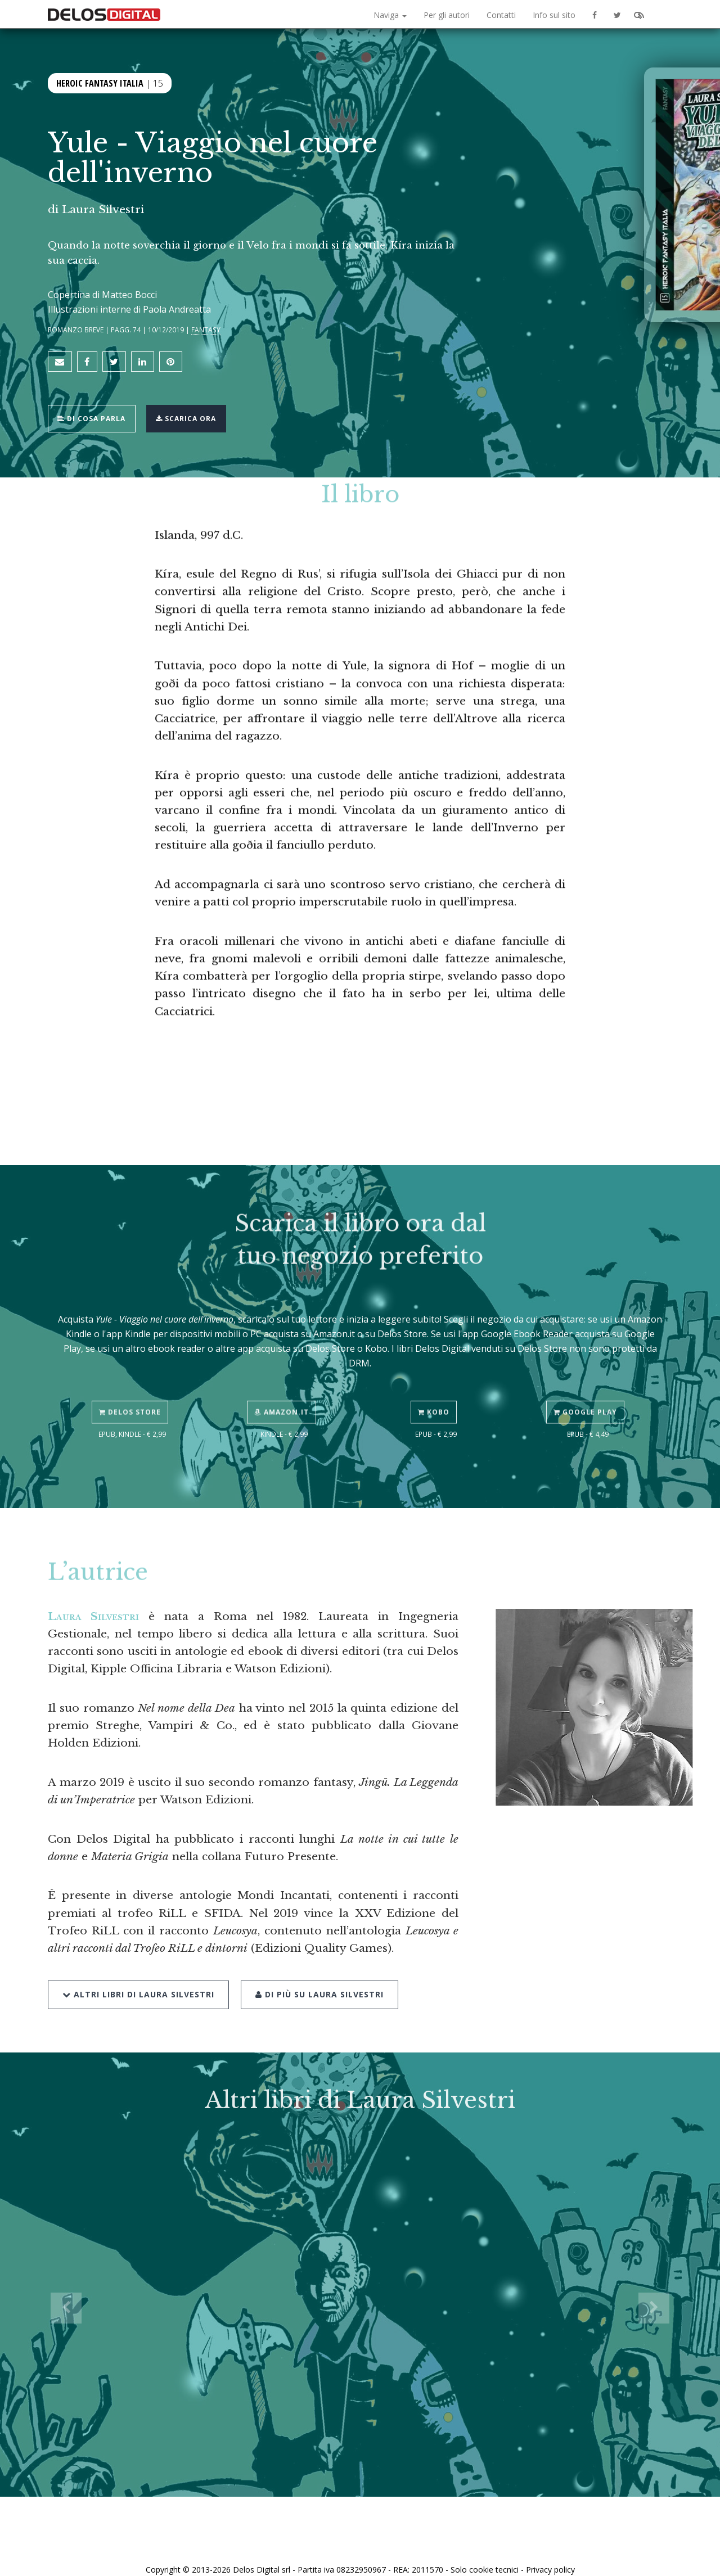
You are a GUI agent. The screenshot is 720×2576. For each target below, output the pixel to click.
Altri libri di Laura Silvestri (138, 1959)
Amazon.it (284, 1379)
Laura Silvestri (103, 209)
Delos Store (132, 1379)
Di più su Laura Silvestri (314, 1959)
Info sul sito (554, 15)
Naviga (390, 15)
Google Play (588, 1379)
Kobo (436, 1379)
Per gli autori (447, 15)
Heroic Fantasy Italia (99, 82)
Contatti (501, 15)
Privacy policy (550, 2555)
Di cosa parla (96, 408)
